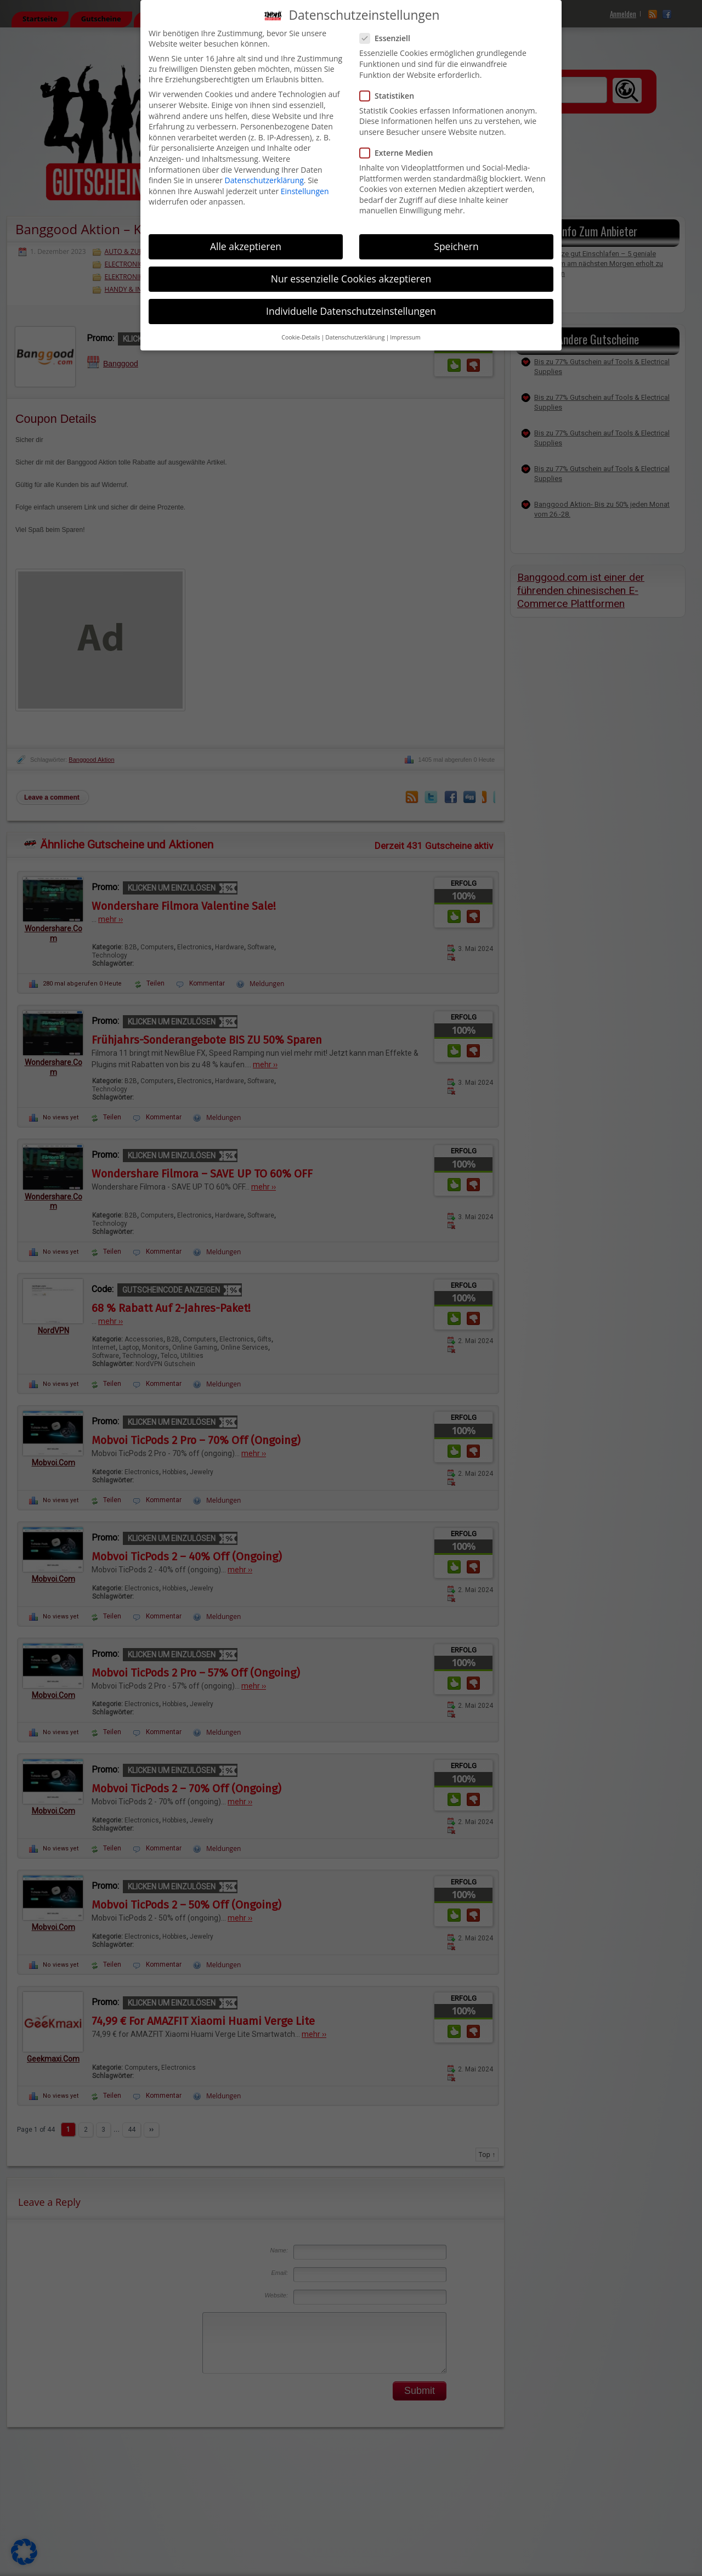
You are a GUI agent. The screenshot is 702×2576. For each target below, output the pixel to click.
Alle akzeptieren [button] (245, 246)
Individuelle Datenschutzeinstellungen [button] (351, 311)
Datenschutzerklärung (264, 180)
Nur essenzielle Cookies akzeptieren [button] (351, 278)
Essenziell (389, 38)
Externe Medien (400, 153)
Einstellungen (305, 191)
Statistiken (391, 95)
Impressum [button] (405, 337)
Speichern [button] (456, 246)
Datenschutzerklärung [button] (354, 337)
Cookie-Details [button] (300, 337)
